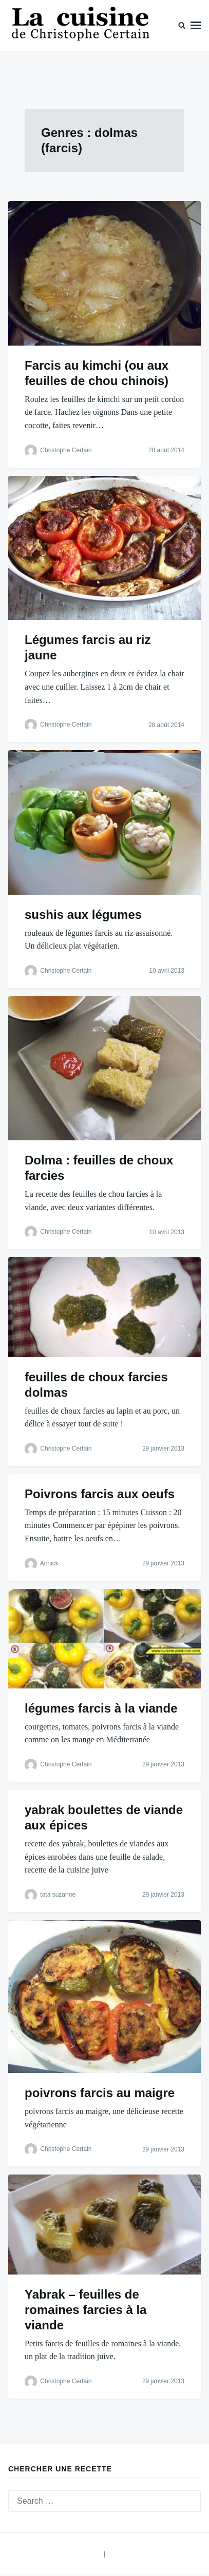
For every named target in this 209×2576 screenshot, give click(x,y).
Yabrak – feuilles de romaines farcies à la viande (85, 2309)
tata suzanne (57, 1894)
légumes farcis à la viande (101, 1708)
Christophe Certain (65, 450)
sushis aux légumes (83, 914)
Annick (49, 1563)
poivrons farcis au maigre (100, 2093)
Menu (196, 25)
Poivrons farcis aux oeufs (100, 1494)
